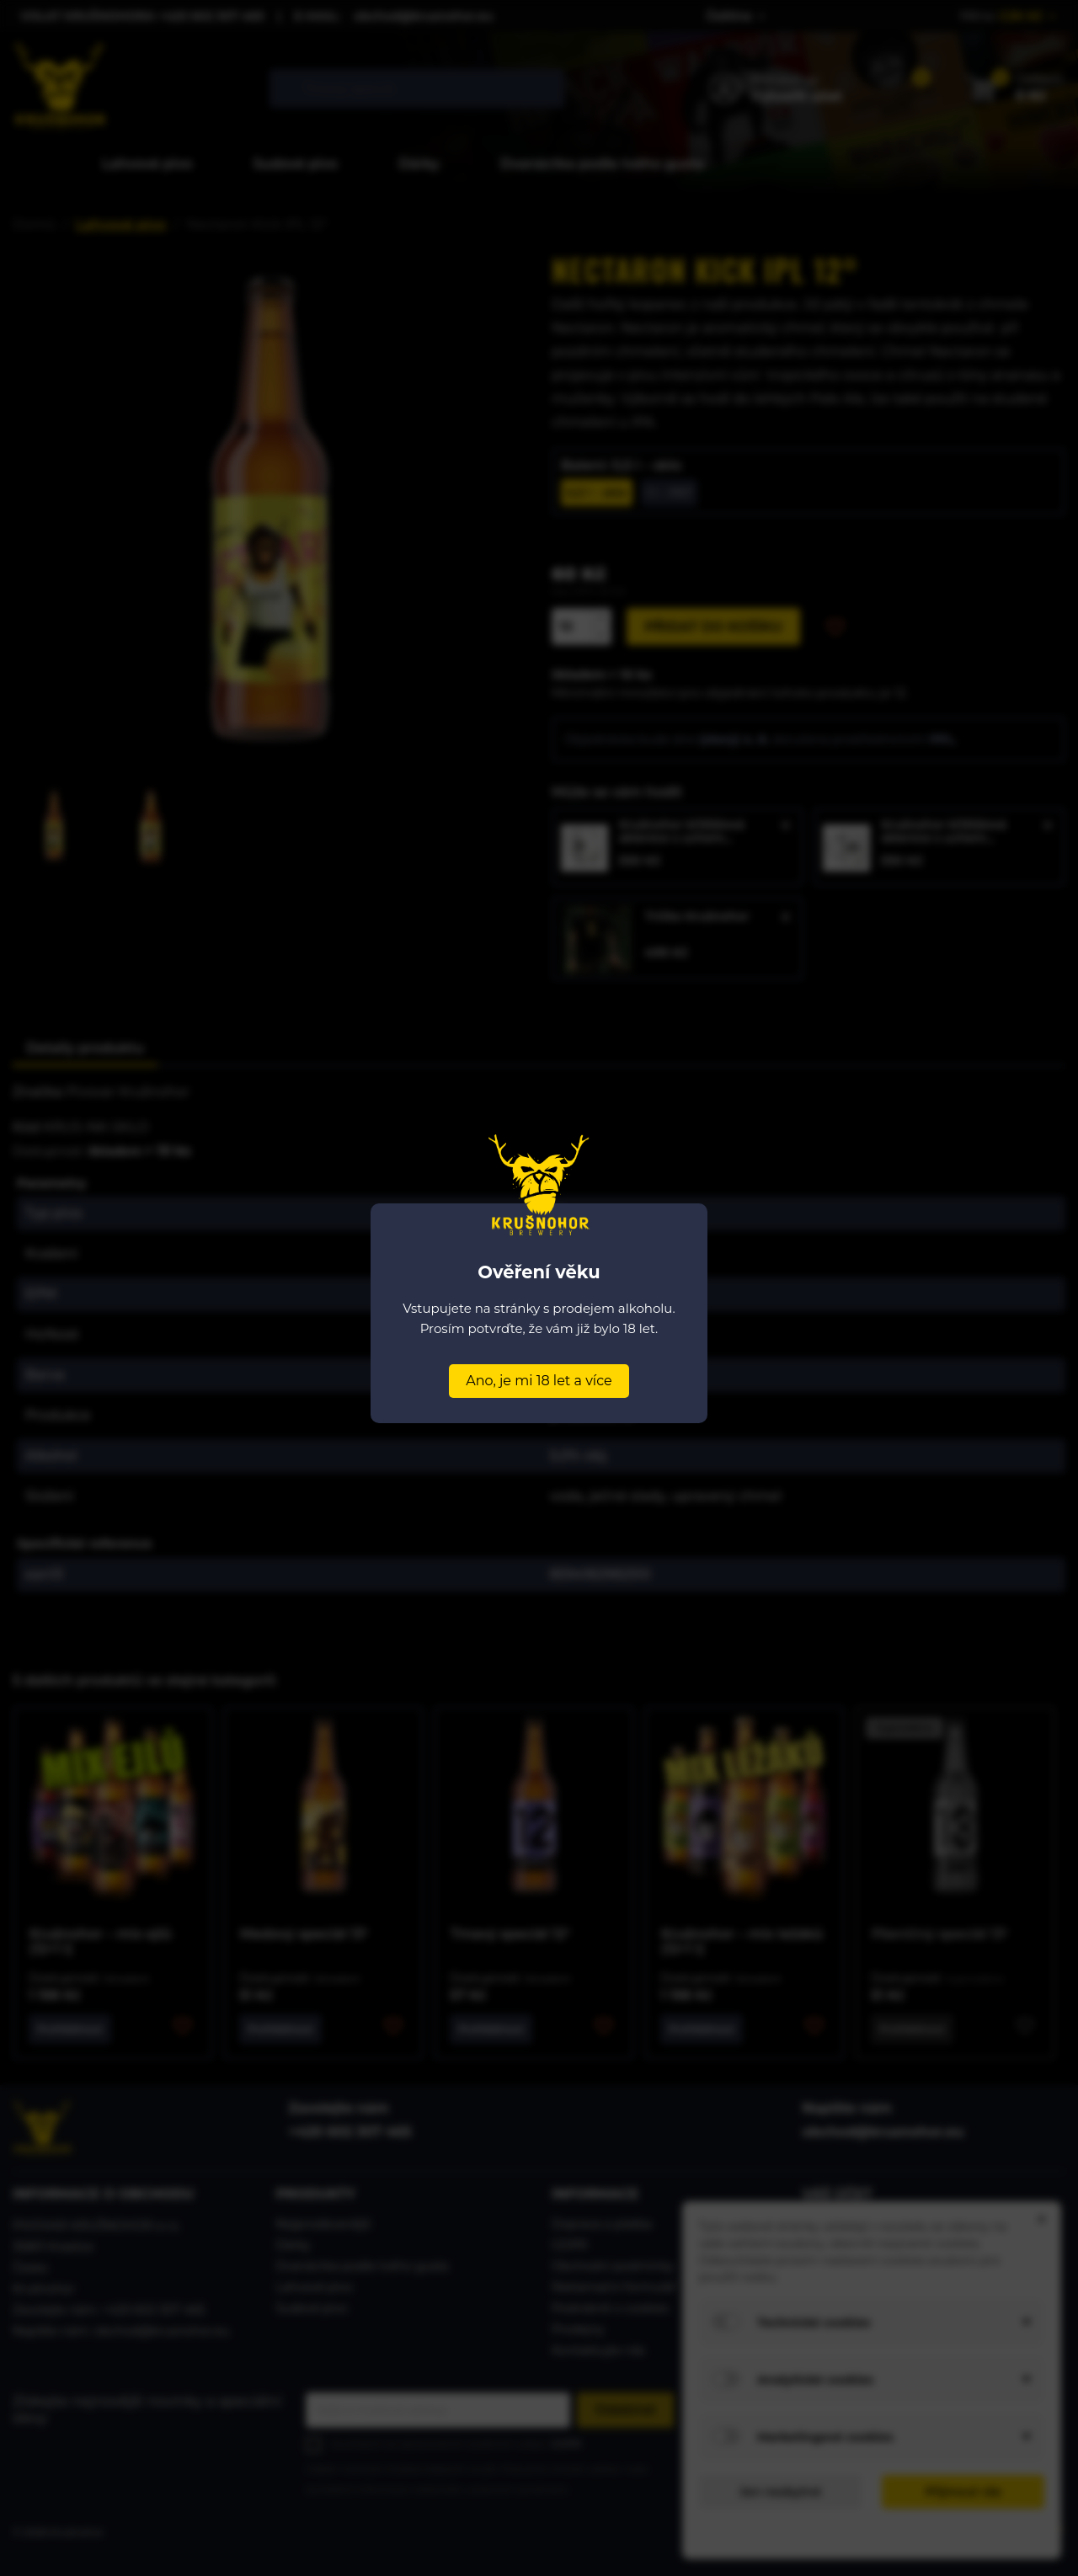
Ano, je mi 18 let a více (538, 1381)
